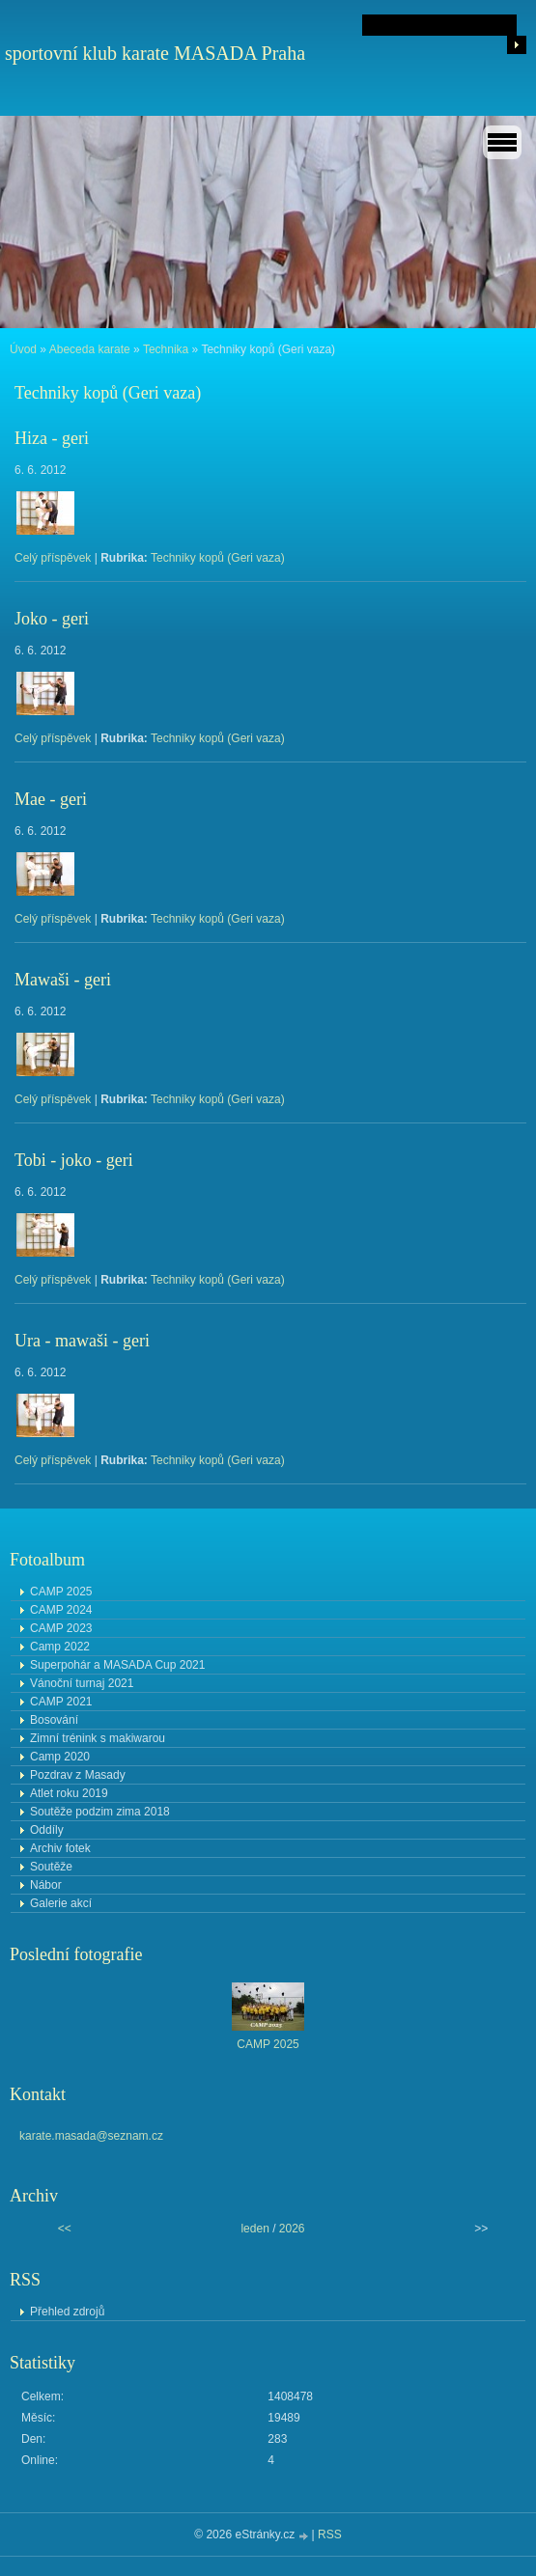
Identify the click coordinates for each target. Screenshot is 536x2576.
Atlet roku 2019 (69, 1793)
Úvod (23, 349)
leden (254, 2228)
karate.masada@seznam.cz (91, 2136)
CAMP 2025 (61, 1591)
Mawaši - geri (62, 979)
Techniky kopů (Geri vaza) (218, 558)
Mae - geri (50, 799)
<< (64, 2228)
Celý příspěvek (52, 558)
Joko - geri (51, 618)
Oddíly (47, 1830)
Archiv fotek (60, 1848)
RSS (330, 2534)
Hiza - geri (51, 438)
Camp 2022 (60, 1646)
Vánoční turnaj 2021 (81, 1683)
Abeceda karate (89, 349)
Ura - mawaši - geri (82, 1340)
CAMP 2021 (61, 1701)
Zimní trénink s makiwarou (97, 1738)
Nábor (46, 1885)
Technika (165, 349)
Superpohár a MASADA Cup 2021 (117, 1665)
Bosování (54, 1720)
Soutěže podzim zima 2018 (100, 1811)
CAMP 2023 (61, 1628)
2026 (292, 2228)
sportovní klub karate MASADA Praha (155, 53)
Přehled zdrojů (67, 2311)
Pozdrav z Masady (78, 1775)
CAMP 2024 (61, 1610)
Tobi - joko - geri (73, 1160)
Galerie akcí (61, 1903)
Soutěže (51, 1866)
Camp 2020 (60, 1756)
